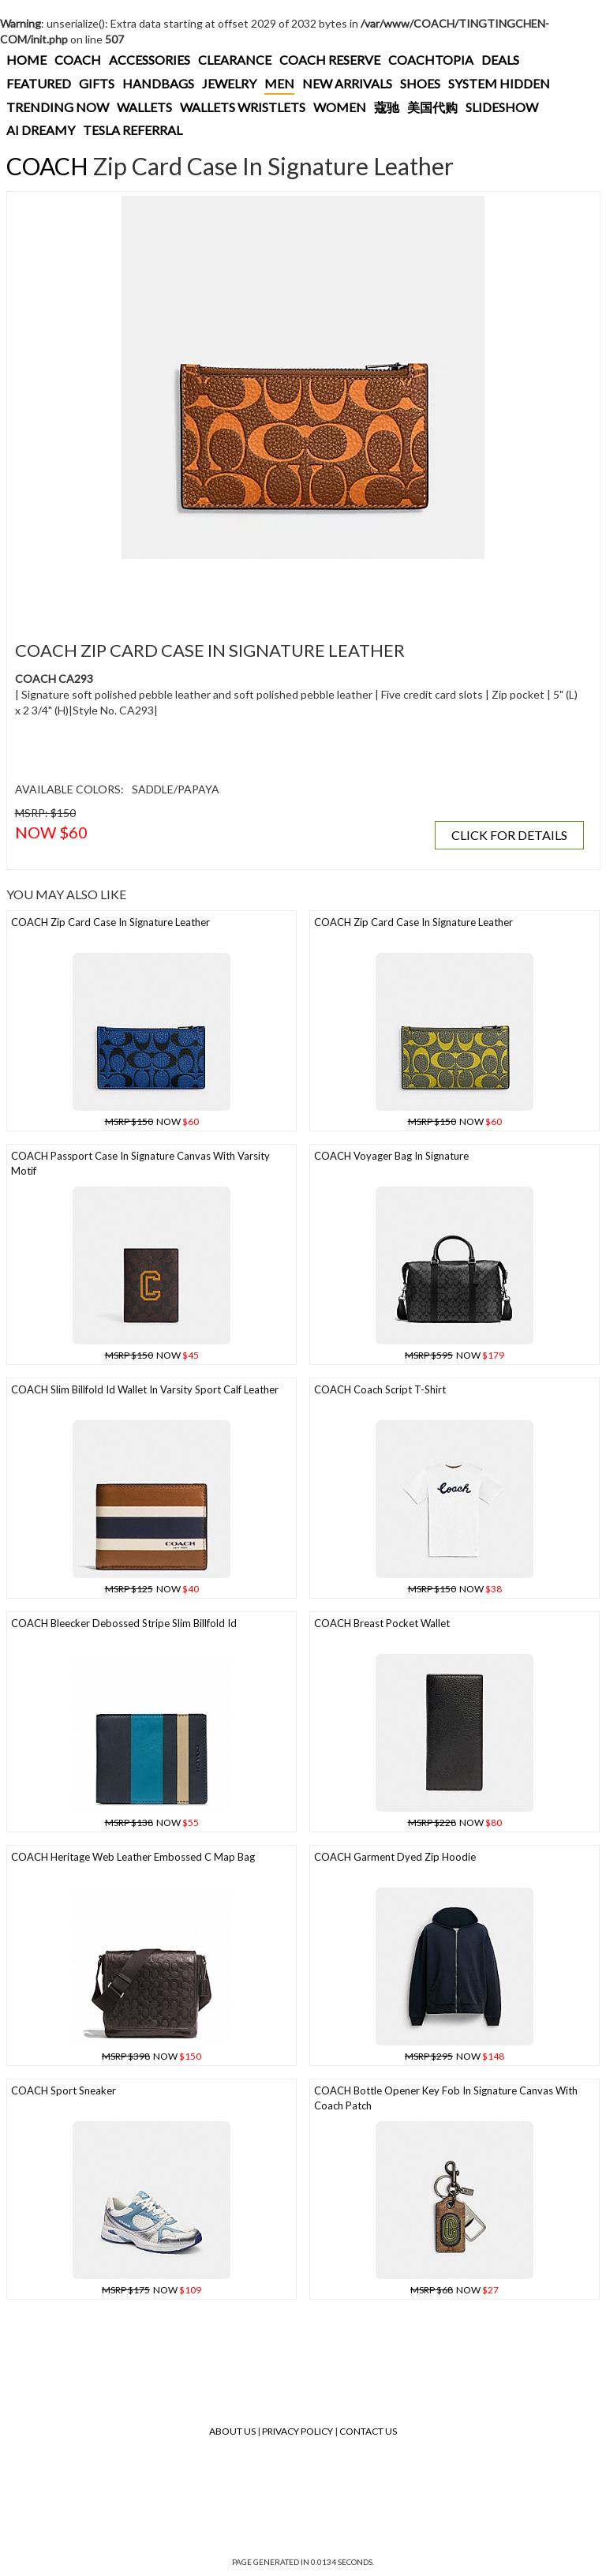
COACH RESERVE (329, 59)
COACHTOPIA (430, 59)
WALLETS (144, 106)
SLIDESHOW (502, 106)
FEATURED (38, 83)
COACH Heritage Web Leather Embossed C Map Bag (133, 1856)
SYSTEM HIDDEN (499, 83)
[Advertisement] (299, 590)
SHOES (420, 83)
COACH (77, 59)
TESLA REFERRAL (132, 129)
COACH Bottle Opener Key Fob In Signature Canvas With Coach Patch (446, 2098)
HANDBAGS (158, 83)
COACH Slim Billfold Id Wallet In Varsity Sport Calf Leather (145, 1389)
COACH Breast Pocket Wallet (382, 1623)
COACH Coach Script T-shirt (380, 1389)
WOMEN (339, 106)
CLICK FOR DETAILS (509, 834)
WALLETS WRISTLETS (242, 106)
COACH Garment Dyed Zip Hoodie (395, 1856)
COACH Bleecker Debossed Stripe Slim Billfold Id (124, 1623)
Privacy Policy (297, 2431)
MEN (279, 83)
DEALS (500, 59)
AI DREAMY (40, 129)
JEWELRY (229, 83)
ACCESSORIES (149, 59)
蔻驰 (386, 106)
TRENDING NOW (57, 106)
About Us (232, 2431)
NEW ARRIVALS (347, 83)
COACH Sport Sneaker (63, 2090)
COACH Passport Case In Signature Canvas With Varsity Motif (140, 1163)
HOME (26, 59)
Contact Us (368, 2431)
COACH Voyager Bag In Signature (391, 1155)
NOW (152, 1121)
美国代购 (432, 106)
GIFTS (96, 83)
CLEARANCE (234, 59)
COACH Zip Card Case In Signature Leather (110, 922)
